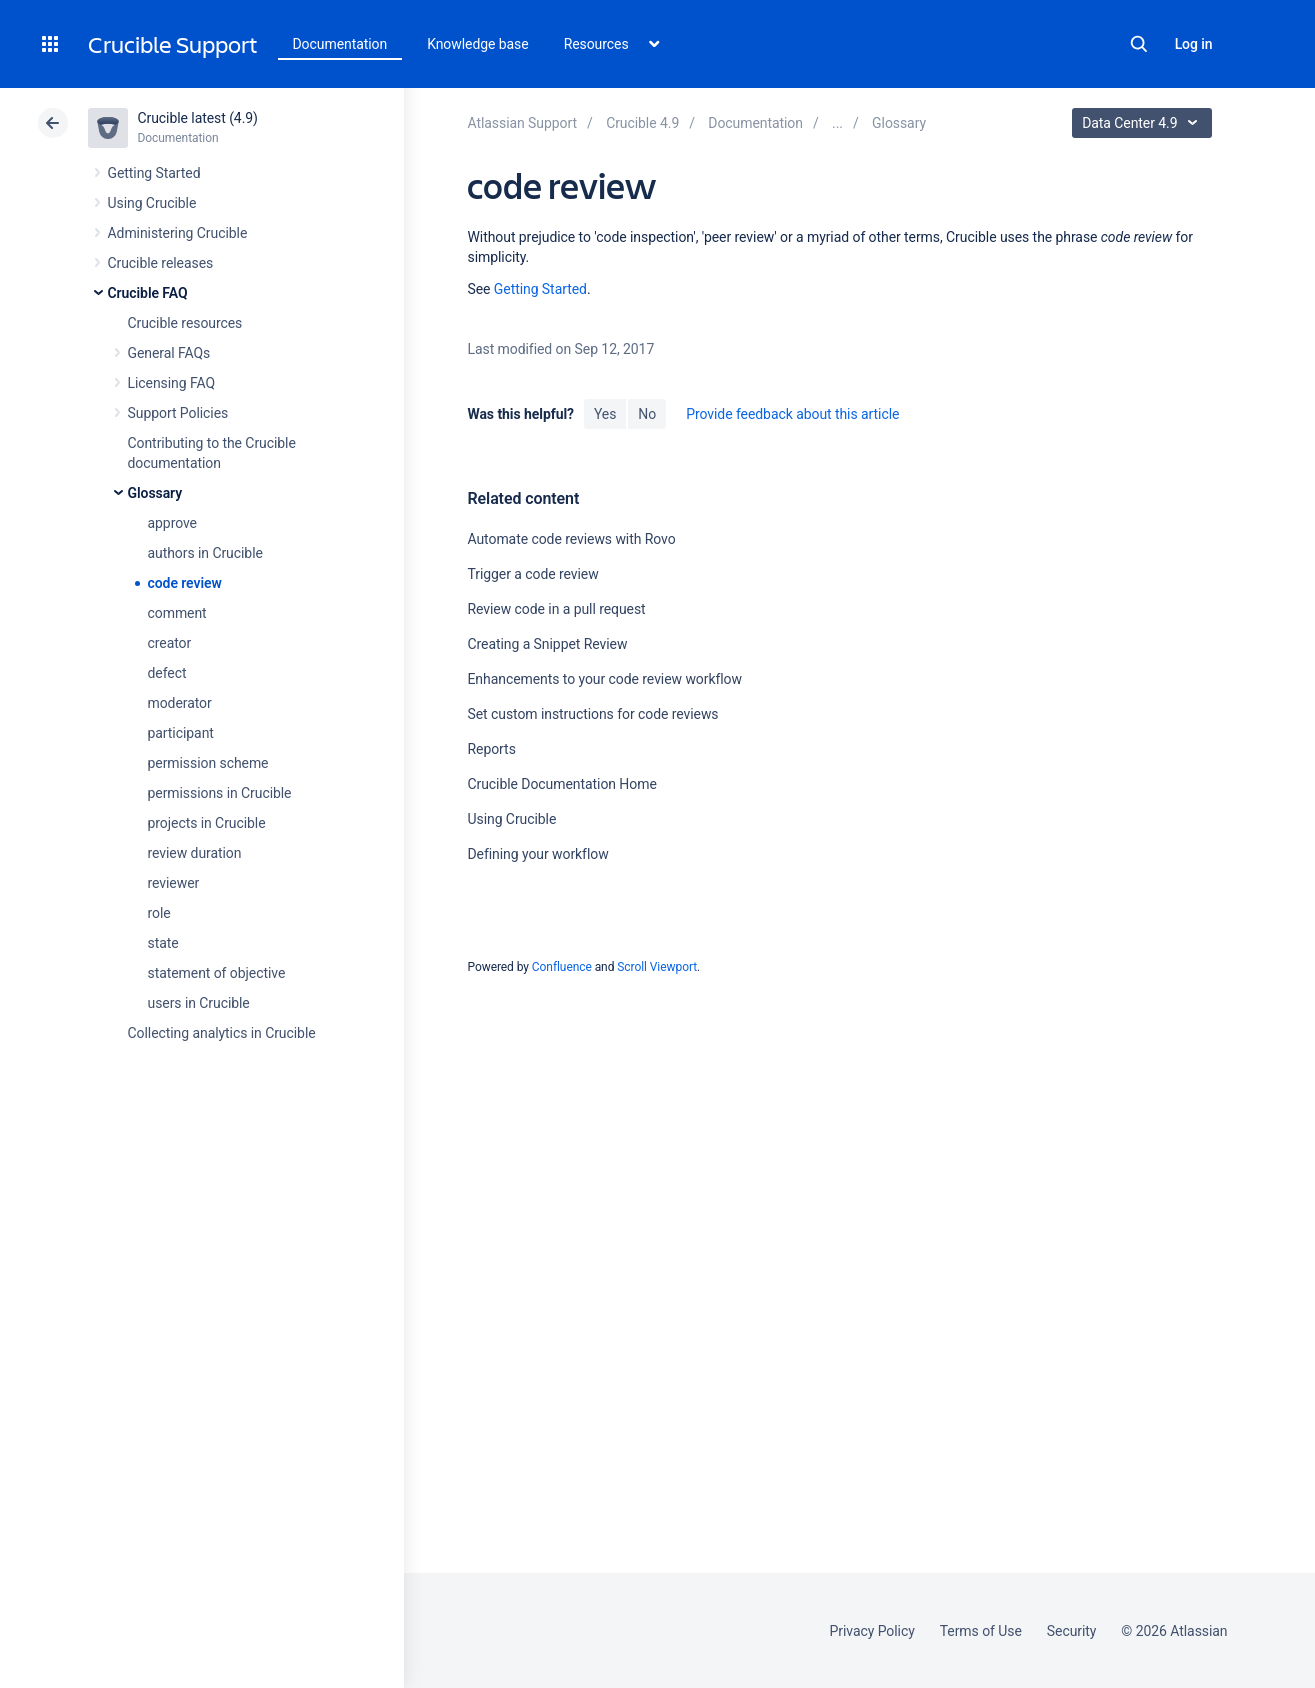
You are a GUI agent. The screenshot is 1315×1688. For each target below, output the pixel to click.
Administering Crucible (178, 233)
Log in (1194, 44)
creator (170, 643)
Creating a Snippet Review (547, 644)
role (159, 913)
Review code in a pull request (556, 609)
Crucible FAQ (148, 293)
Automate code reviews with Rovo (571, 539)
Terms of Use (981, 1631)
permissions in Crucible (220, 793)
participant (181, 733)
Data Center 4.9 (1144, 123)
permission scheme (208, 763)
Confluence (562, 967)
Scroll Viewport (657, 967)
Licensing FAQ (171, 383)
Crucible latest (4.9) (198, 118)
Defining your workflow (537, 854)
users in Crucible (199, 1003)
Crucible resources (185, 323)
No (647, 414)
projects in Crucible (207, 823)
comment (177, 613)
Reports (491, 749)
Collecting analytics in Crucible (222, 1033)
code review (185, 583)
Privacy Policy (872, 1631)
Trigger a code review (532, 574)
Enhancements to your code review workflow (604, 679)
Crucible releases (161, 263)
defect (167, 673)
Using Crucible (152, 203)
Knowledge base (478, 44)
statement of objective (217, 973)
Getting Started (154, 173)
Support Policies (178, 413)
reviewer (174, 883)
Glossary (155, 493)
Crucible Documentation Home (561, 784)
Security (1072, 1631)
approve (172, 523)
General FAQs (169, 353)
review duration (195, 853)
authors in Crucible (205, 553)
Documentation (340, 44)
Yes (605, 414)
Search (1139, 44)
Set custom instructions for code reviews (592, 714)
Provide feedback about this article (792, 414)
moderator (180, 703)
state (163, 943)
